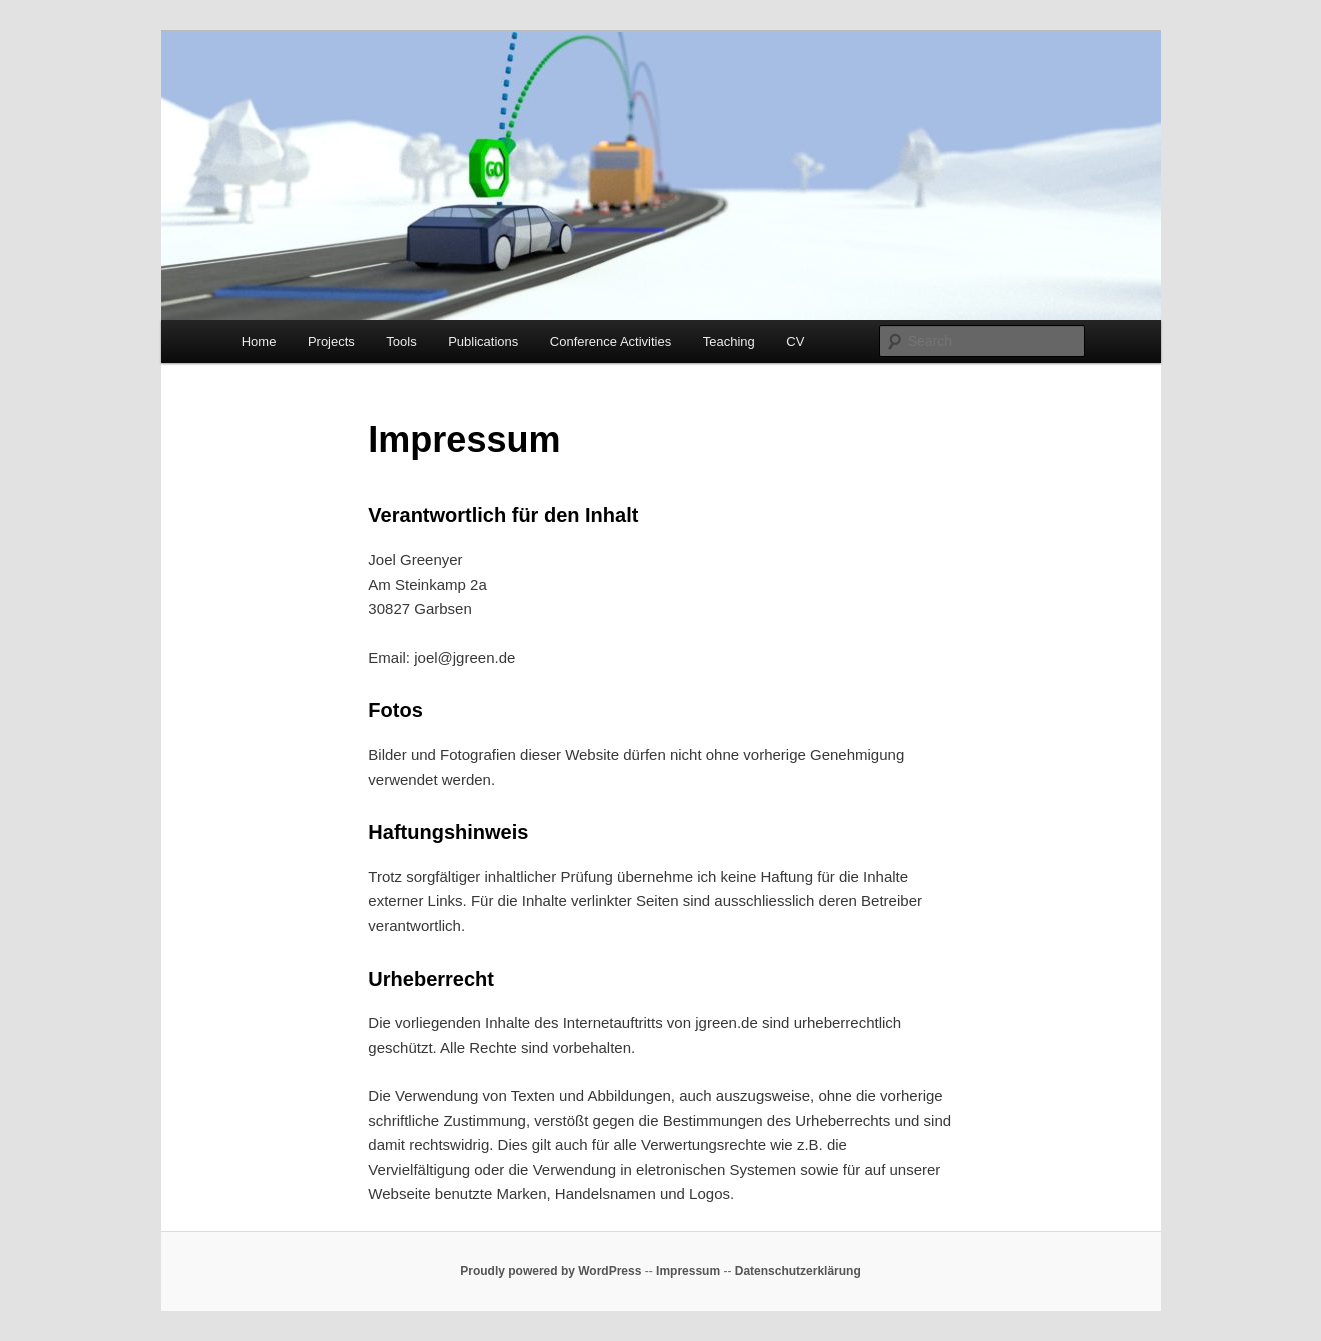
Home (259, 341)
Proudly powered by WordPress (550, 1271)
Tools (401, 341)
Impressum (688, 1271)
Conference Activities (610, 341)
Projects (331, 341)
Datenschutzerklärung (798, 1271)
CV (795, 341)
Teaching (729, 341)
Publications (483, 341)
